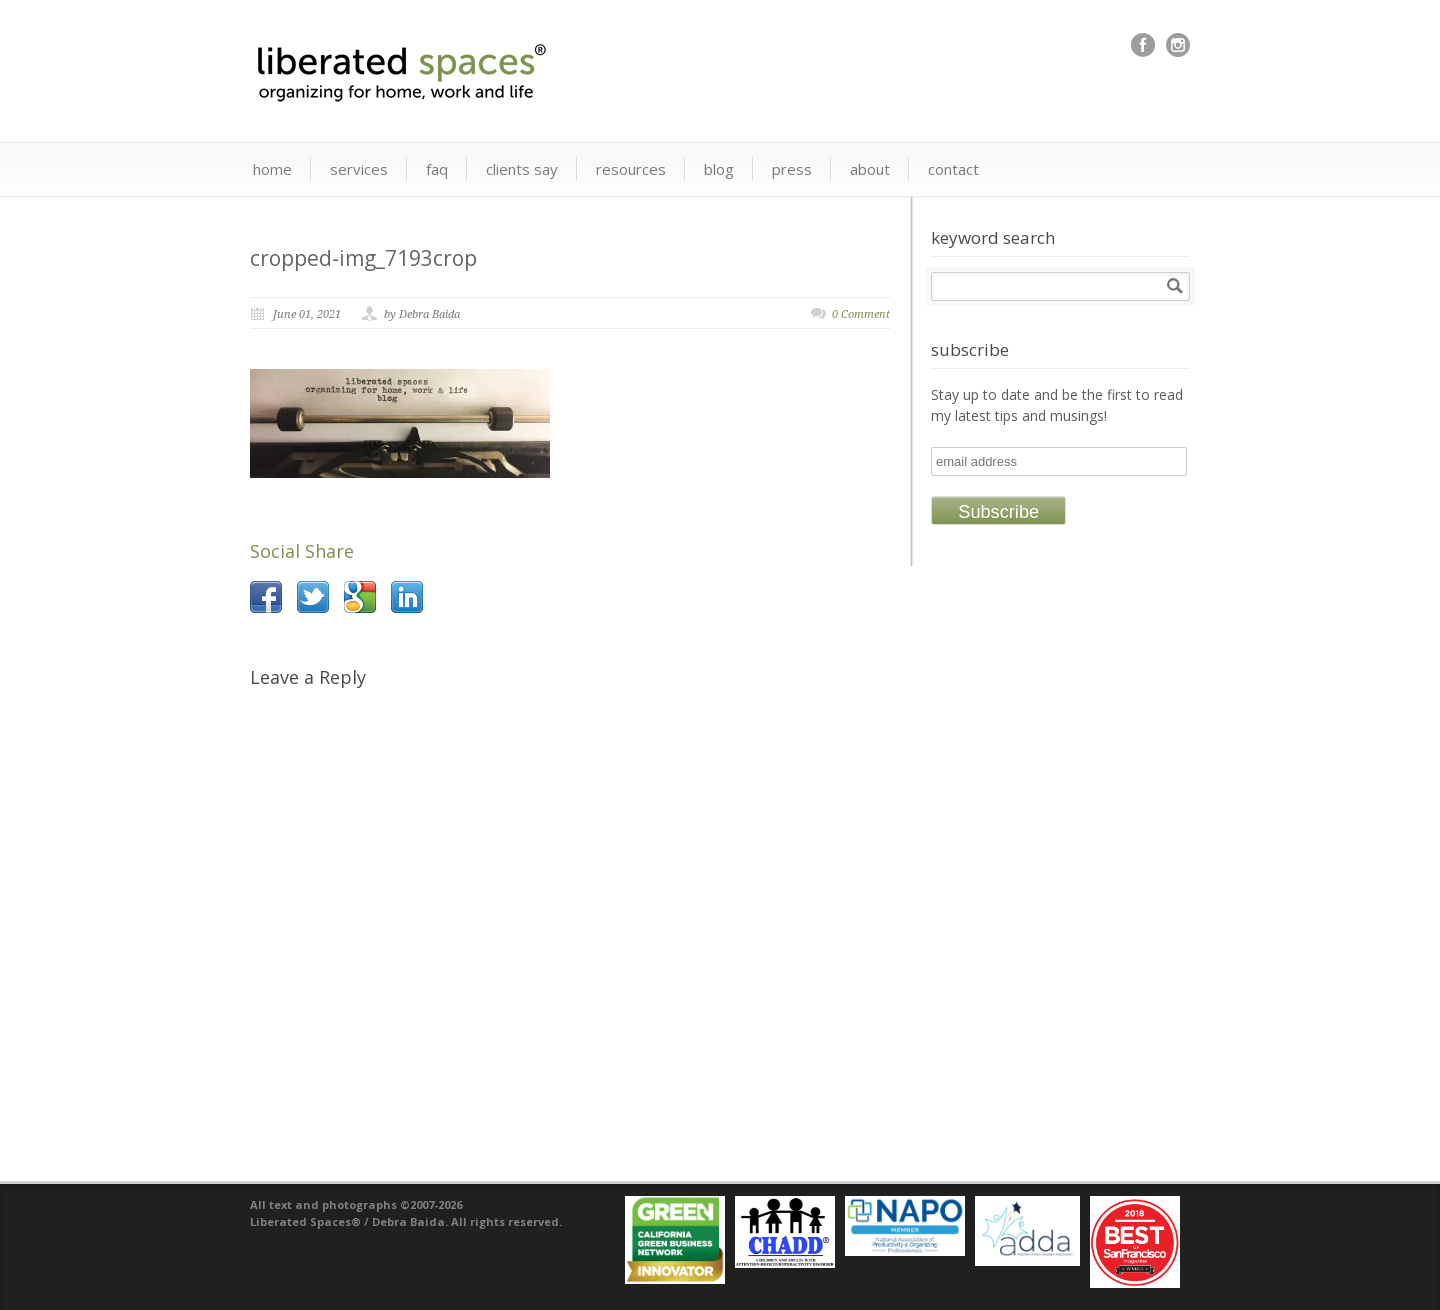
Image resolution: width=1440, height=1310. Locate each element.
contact (953, 169)
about (870, 169)
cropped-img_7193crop (363, 258)
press (792, 169)
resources (631, 169)
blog (719, 169)
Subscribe (998, 512)
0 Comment (861, 314)
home (272, 169)
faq (437, 169)
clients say (522, 169)
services (359, 169)
